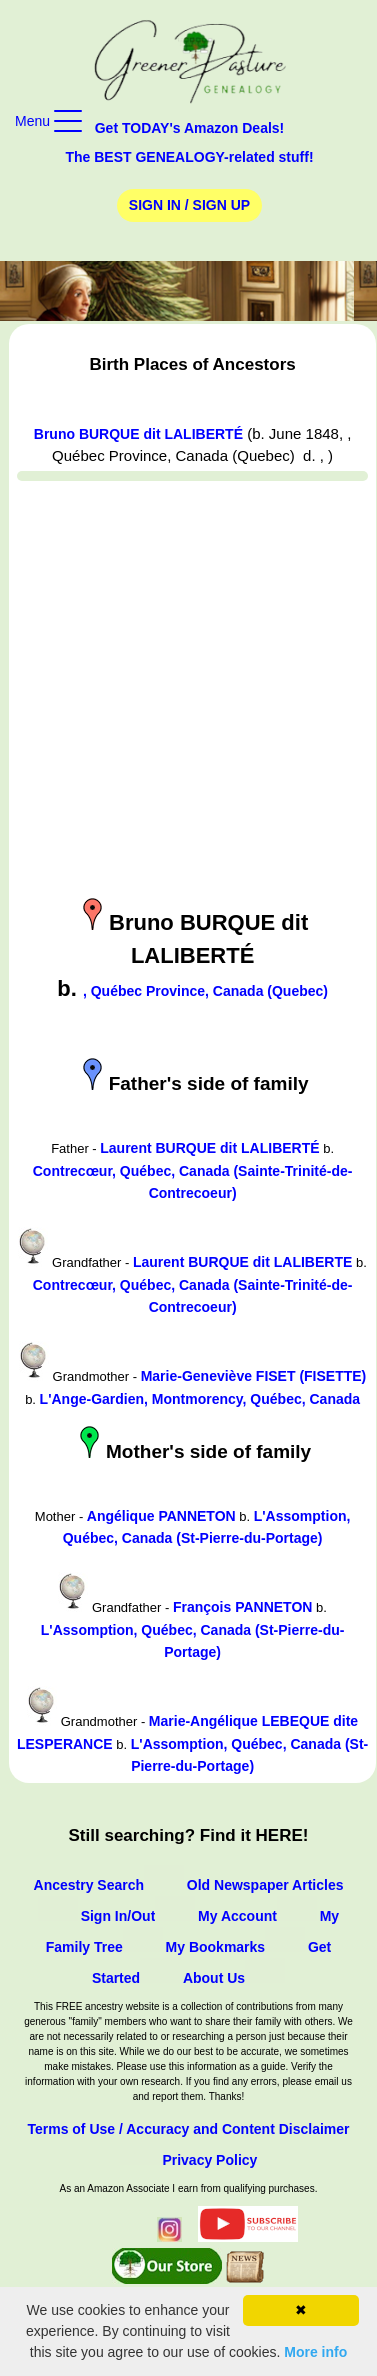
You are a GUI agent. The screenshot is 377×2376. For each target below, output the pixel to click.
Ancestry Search (89, 1885)
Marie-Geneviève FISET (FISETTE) (254, 1376)
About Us (214, 1978)
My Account (237, 1916)
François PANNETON (243, 1607)
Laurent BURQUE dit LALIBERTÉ (209, 1148)
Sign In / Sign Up (189, 205)
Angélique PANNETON (161, 1516)
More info (315, 2352)
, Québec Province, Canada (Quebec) (205, 991)
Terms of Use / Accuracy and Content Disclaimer (188, 2129)
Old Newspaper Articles (265, 1885)
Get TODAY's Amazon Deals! (190, 128)
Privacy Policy (209, 2160)
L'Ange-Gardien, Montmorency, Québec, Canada (200, 1399)
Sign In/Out (118, 1916)
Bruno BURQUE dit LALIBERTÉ (138, 434)
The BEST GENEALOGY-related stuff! (189, 157)
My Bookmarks (216, 1947)
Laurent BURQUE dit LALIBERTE (242, 1262)
